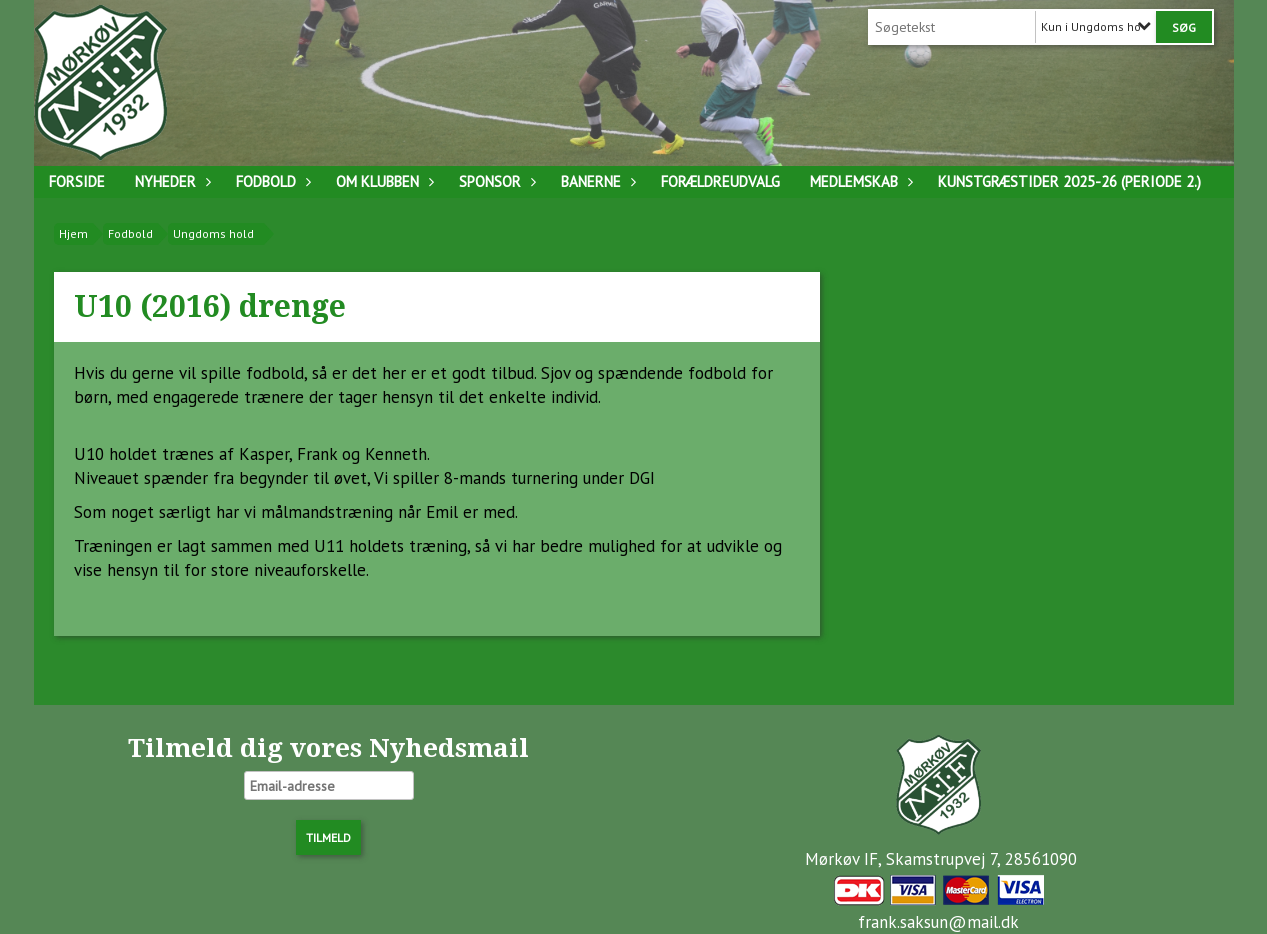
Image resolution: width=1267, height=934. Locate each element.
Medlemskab (859, 181)
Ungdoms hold (213, 233)
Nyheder (170, 181)
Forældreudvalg (720, 181)
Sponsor (495, 181)
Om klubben (382, 181)
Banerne (596, 181)
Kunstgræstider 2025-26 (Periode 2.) (1069, 181)
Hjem (73, 233)
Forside (77, 181)
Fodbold (271, 181)
